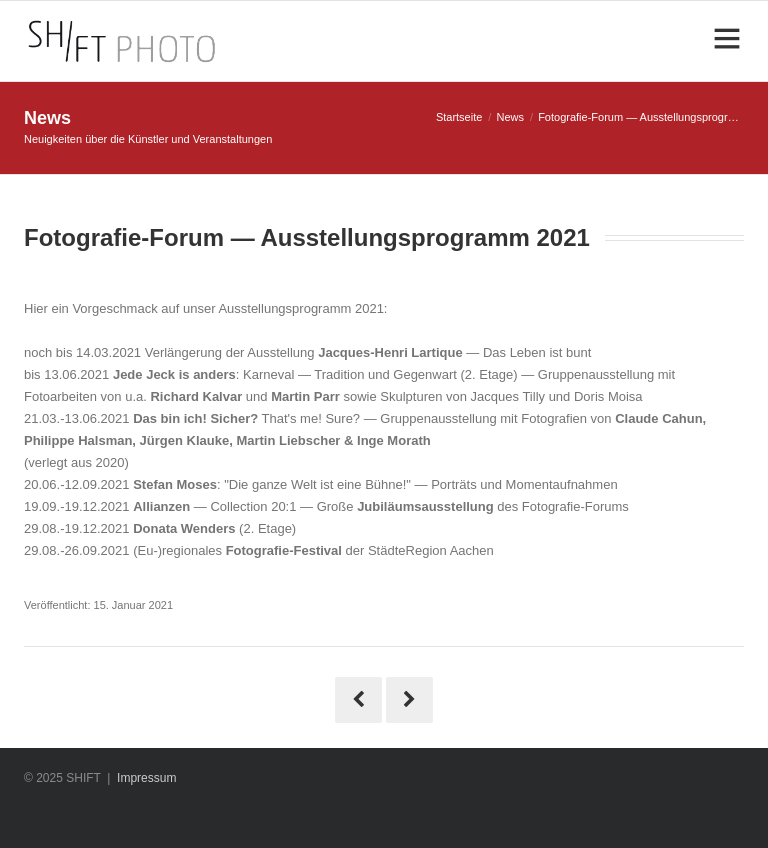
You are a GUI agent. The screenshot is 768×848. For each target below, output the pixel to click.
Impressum (146, 778)
